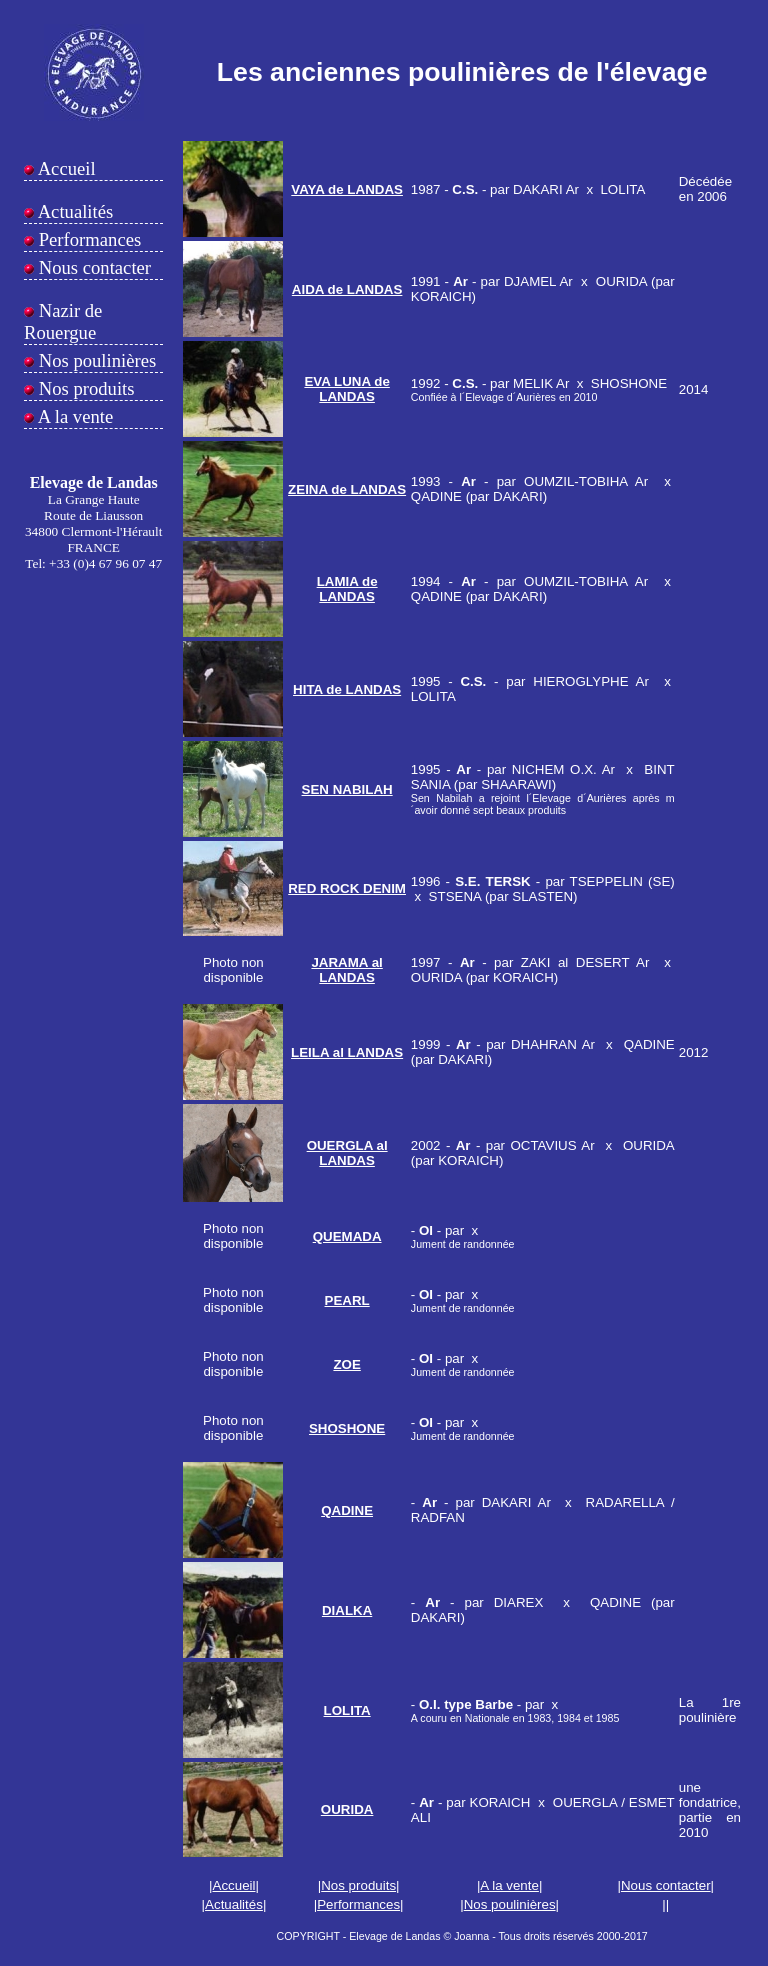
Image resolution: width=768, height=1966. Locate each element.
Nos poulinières (95, 360)
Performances (87, 239)
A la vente (73, 416)
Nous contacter (92, 267)
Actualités (73, 211)
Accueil (65, 168)
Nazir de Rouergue (63, 321)
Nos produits (84, 388)
